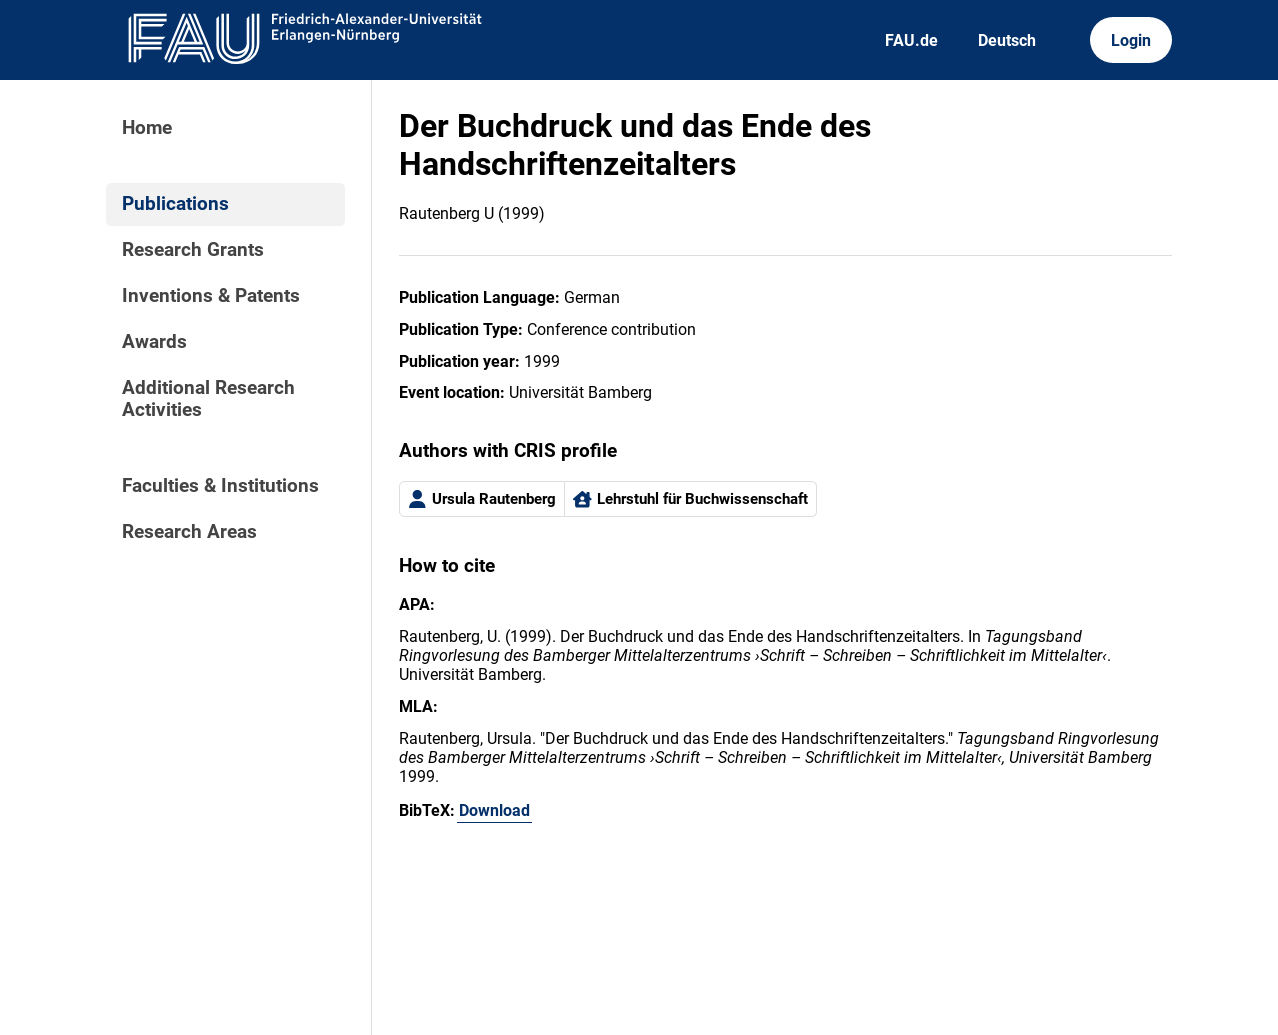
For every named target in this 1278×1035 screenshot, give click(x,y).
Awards (154, 342)
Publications (175, 204)
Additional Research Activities (208, 399)
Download (494, 810)
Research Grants (193, 250)
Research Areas (189, 532)
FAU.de (911, 40)
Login (1131, 40)
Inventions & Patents (211, 296)
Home (147, 128)
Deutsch (1007, 40)
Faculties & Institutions (220, 486)
